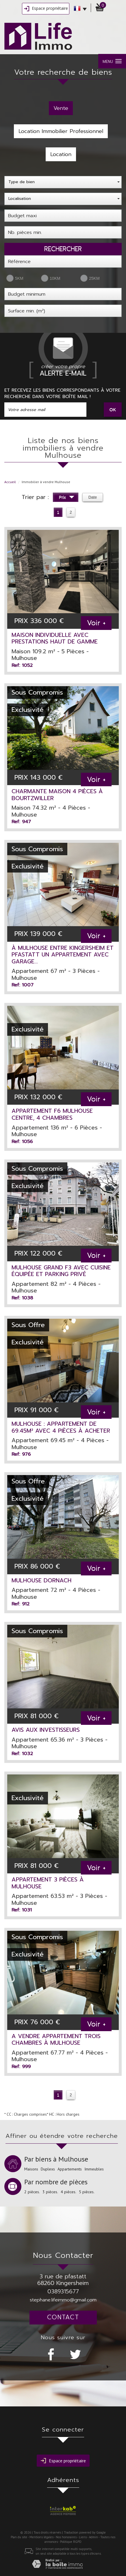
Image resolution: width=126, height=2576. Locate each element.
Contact (63, 2317)
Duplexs (48, 2169)
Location (60, 154)
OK (113, 409)
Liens (83, 2537)
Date (92, 497)
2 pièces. (32, 2191)
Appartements (70, 2169)
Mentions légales (41, 2537)
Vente (60, 108)
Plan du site (19, 2537)
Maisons (31, 2169)
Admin (93, 2537)
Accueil (10, 482)
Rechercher (63, 249)
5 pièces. (86, 2191)
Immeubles (94, 2169)
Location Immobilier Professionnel (60, 131)
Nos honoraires (66, 2537)
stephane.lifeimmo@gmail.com (63, 2299)
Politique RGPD (70, 2542)
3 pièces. (50, 2191)
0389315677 (63, 2291)
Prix (66, 498)
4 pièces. (68, 2191)
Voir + (96, 623)
